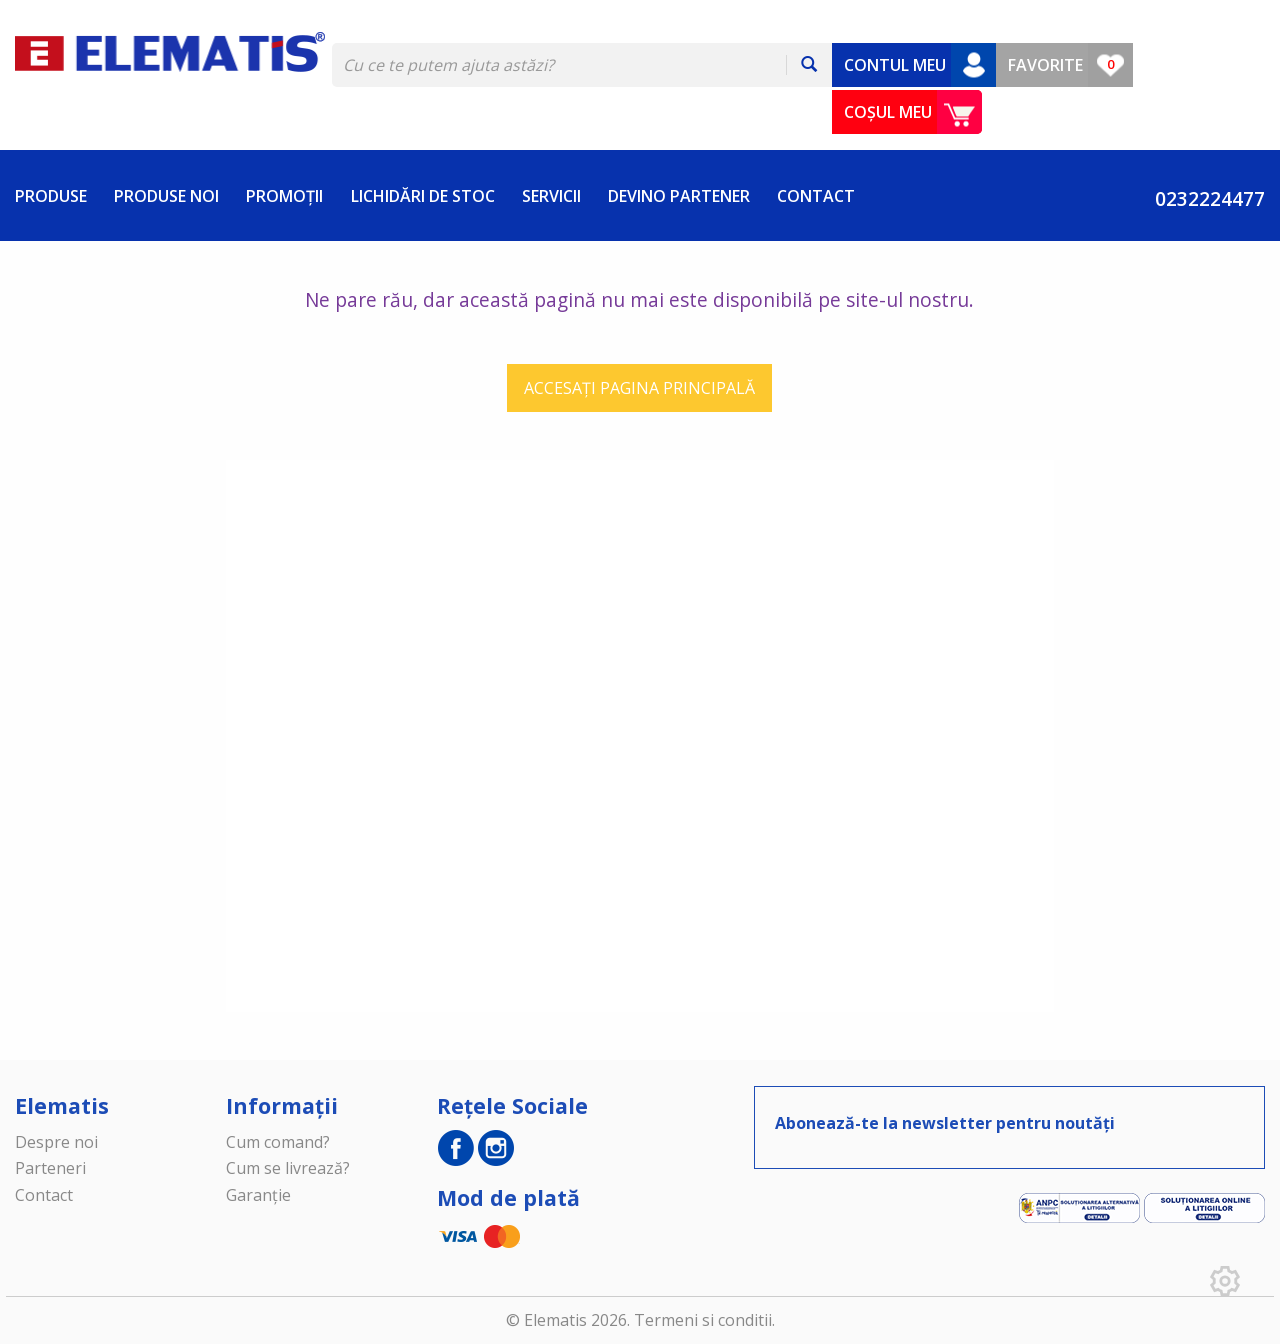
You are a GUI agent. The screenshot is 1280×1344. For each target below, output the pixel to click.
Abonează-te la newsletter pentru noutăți (945, 1123)
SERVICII (551, 196)
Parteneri (50, 1168)
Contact (44, 1195)
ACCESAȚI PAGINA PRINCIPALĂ (639, 388)
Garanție (258, 1195)
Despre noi (56, 1142)
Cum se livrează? (288, 1168)
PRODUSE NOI (166, 196)
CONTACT (816, 196)
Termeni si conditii (703, 1320)
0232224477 (1200, 198)
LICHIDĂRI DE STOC (423, 196)
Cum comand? (278, 1142)
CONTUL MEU (895, 65)
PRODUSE (51, 196)
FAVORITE (1045, 65)
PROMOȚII (284, 196)
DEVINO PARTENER (679, 196)
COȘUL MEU (888, 112)
